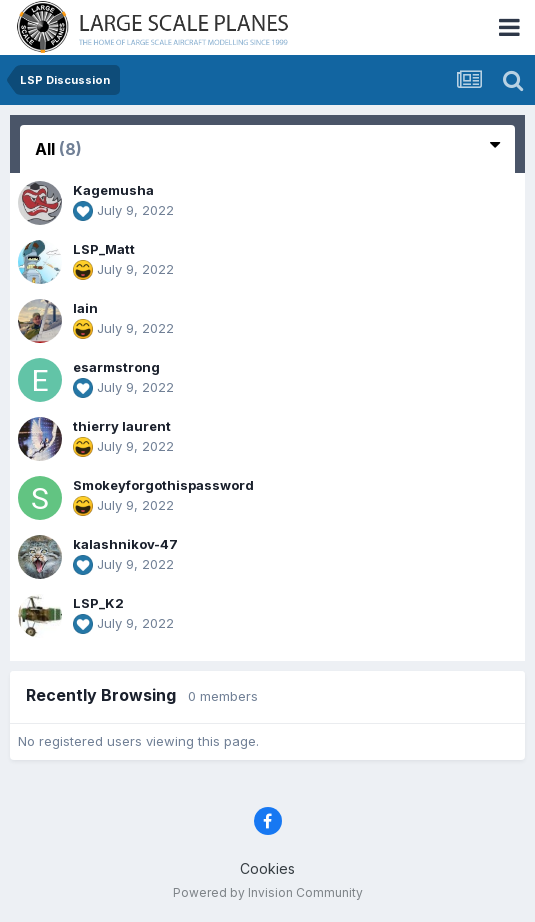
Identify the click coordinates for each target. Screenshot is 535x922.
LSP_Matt (104, 249)
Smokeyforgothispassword (163, 485)
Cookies (267, 868)
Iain (85, 308)
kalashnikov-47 (125, 544)
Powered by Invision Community (268, 892)
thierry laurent (122, 426)
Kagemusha (113, 190)
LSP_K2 (98, 603)
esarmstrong (116, 367)
